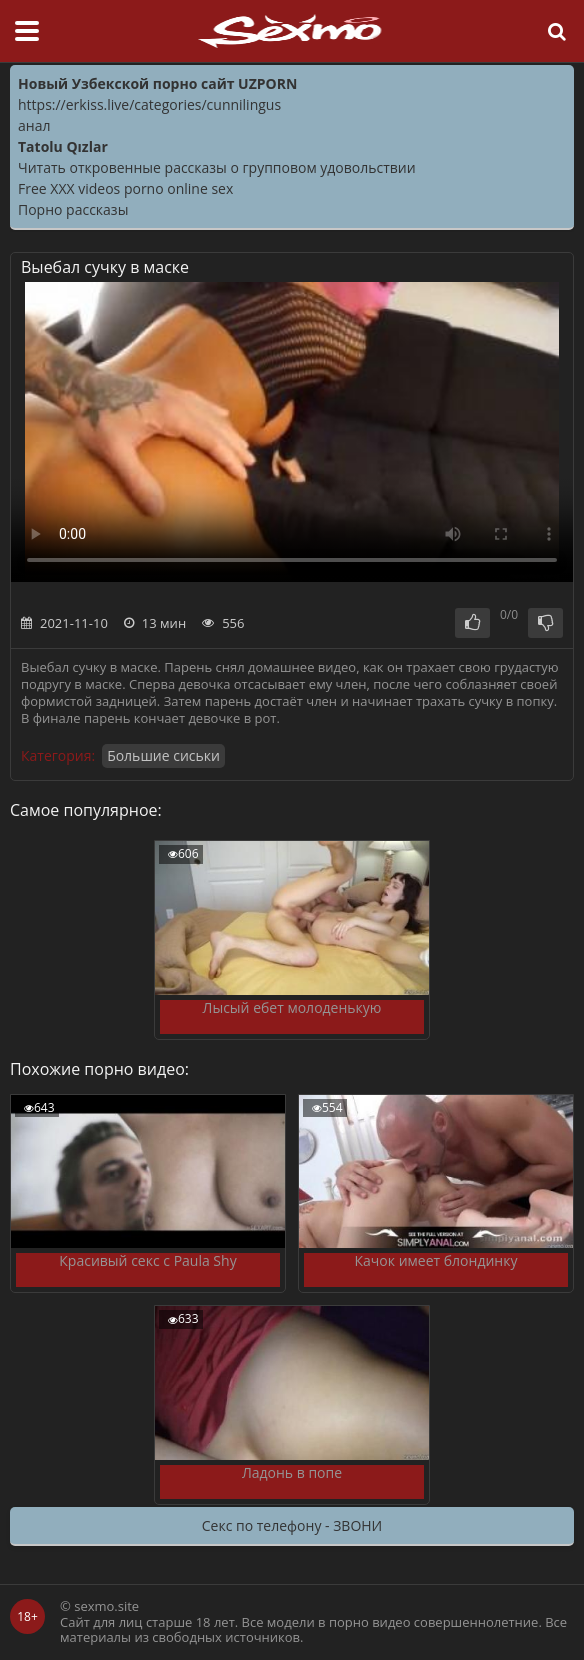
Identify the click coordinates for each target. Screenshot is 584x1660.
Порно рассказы (73, 209)
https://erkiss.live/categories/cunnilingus (149, 104)
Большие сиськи (163, 755)
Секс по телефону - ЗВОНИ (292, 1525)
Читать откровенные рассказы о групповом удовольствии (217, 167)
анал (34, 125)
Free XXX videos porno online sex (125, 188)
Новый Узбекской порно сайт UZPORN (157, 83)
